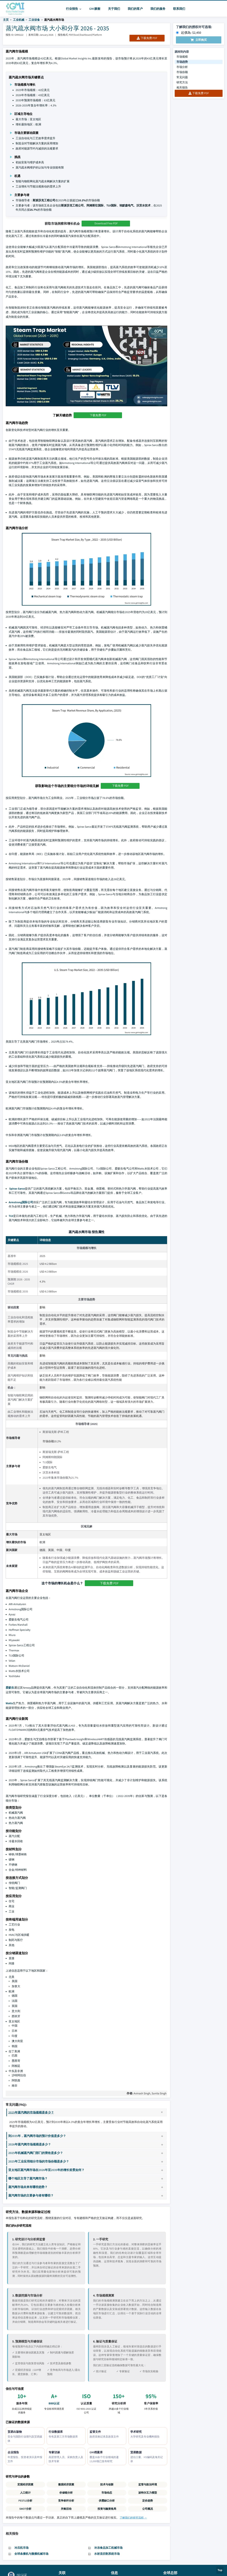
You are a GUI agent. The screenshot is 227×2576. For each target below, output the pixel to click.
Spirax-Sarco (17, 1188)
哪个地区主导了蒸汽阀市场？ (87, 2178)
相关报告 (182, 87)
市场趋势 (182, 62)
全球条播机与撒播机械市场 (31, 2554)
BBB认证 (54, 2403)
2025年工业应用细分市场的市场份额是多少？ (87, 2161)
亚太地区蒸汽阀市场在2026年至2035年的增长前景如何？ (87, 2170)
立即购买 (198, 40)
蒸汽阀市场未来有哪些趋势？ (87, 2187)
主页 (6, 20)
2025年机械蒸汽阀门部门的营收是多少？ (87, 2153)
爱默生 (10, 1687)
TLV (11, 1216)
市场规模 (182, 57)
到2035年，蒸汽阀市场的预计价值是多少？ (87, 2136)
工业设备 (34, 20)
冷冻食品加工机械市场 (108, 2548)
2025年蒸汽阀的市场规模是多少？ (87, 2113)
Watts (9, 1703)
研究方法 (182, 82)
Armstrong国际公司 (21, 1202)
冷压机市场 (21, 2548)
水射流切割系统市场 (107, 2554)
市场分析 (182, 67)
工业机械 (18, 20)
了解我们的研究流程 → (134, 2518)
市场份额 (182, 72)
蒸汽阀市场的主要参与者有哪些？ (87, 2195)
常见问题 (182, 77)
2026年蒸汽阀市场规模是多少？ (87, 2144)
